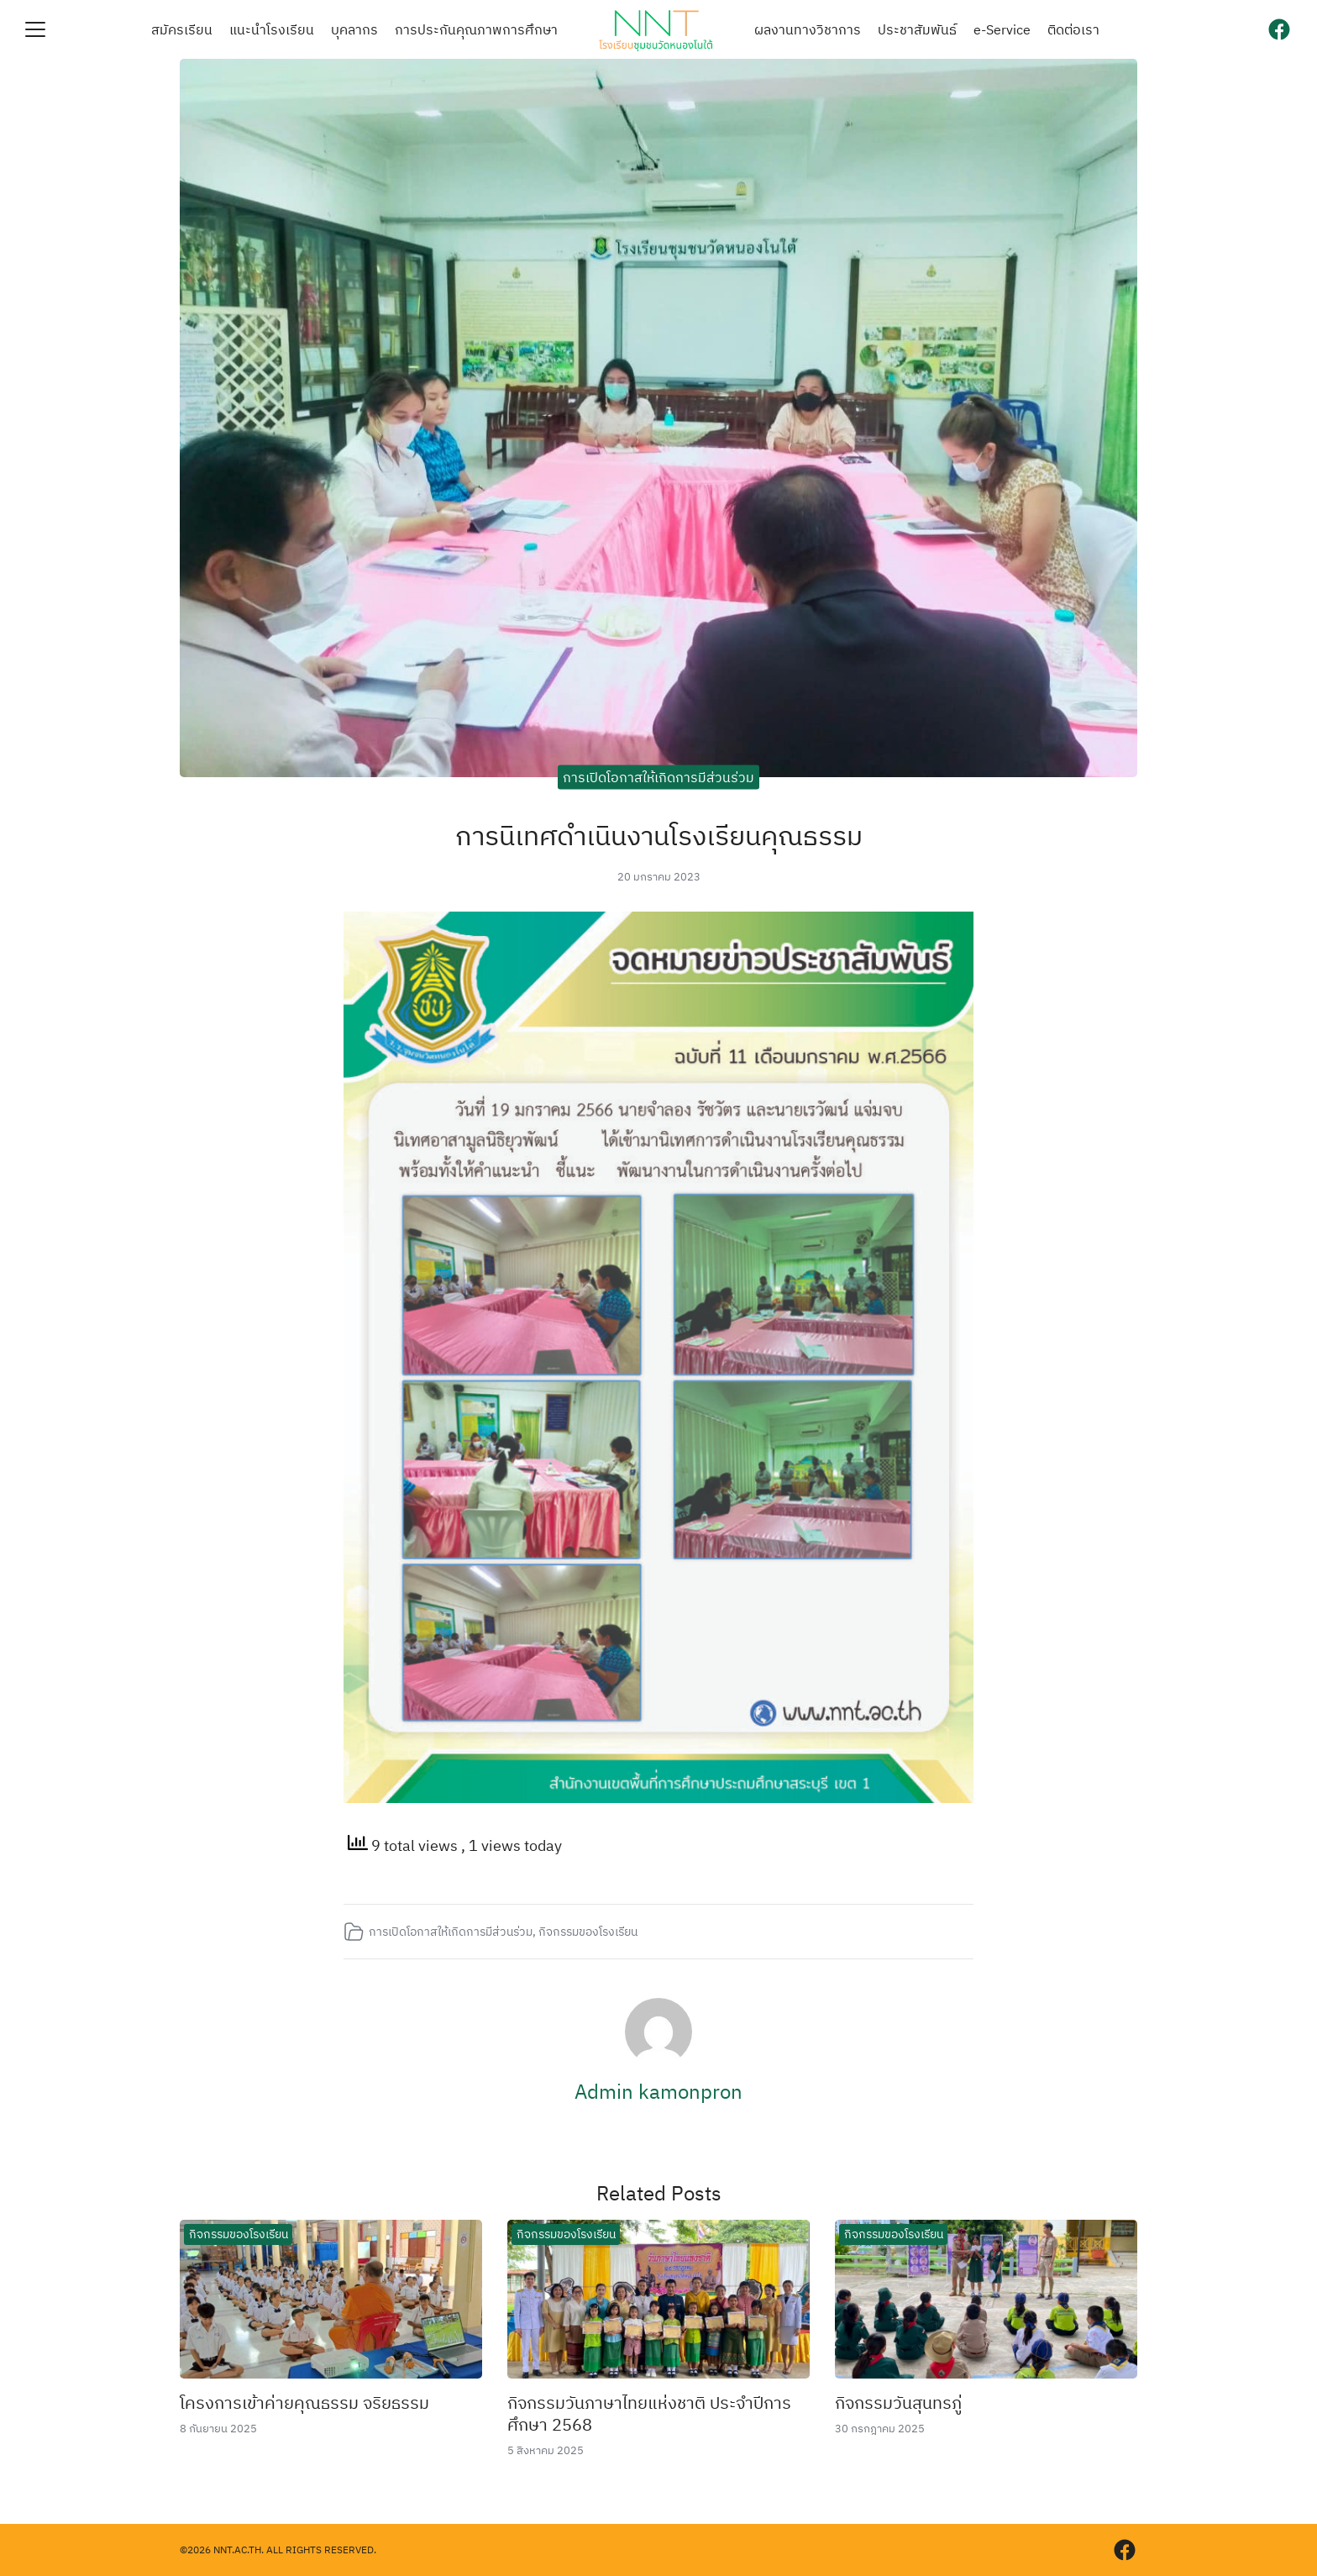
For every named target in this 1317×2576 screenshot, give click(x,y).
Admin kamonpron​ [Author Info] (658, 2091)
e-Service (1002, 29)
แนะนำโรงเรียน (271, 29)
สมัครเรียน (182, 29)
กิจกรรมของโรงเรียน (588, 1931)
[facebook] (1279, 29)
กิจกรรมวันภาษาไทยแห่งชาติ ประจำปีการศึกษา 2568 (649, 2413)
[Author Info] (658, 2060)
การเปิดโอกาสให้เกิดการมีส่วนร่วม (658, 776)
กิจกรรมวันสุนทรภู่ (898, 2402)
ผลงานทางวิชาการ (807, 29)
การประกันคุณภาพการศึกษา (476, 29)
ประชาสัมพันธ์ (917, 29)
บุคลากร (354, 29)
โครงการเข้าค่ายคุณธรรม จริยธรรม (304, 2402)
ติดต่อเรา (1073, 29)
